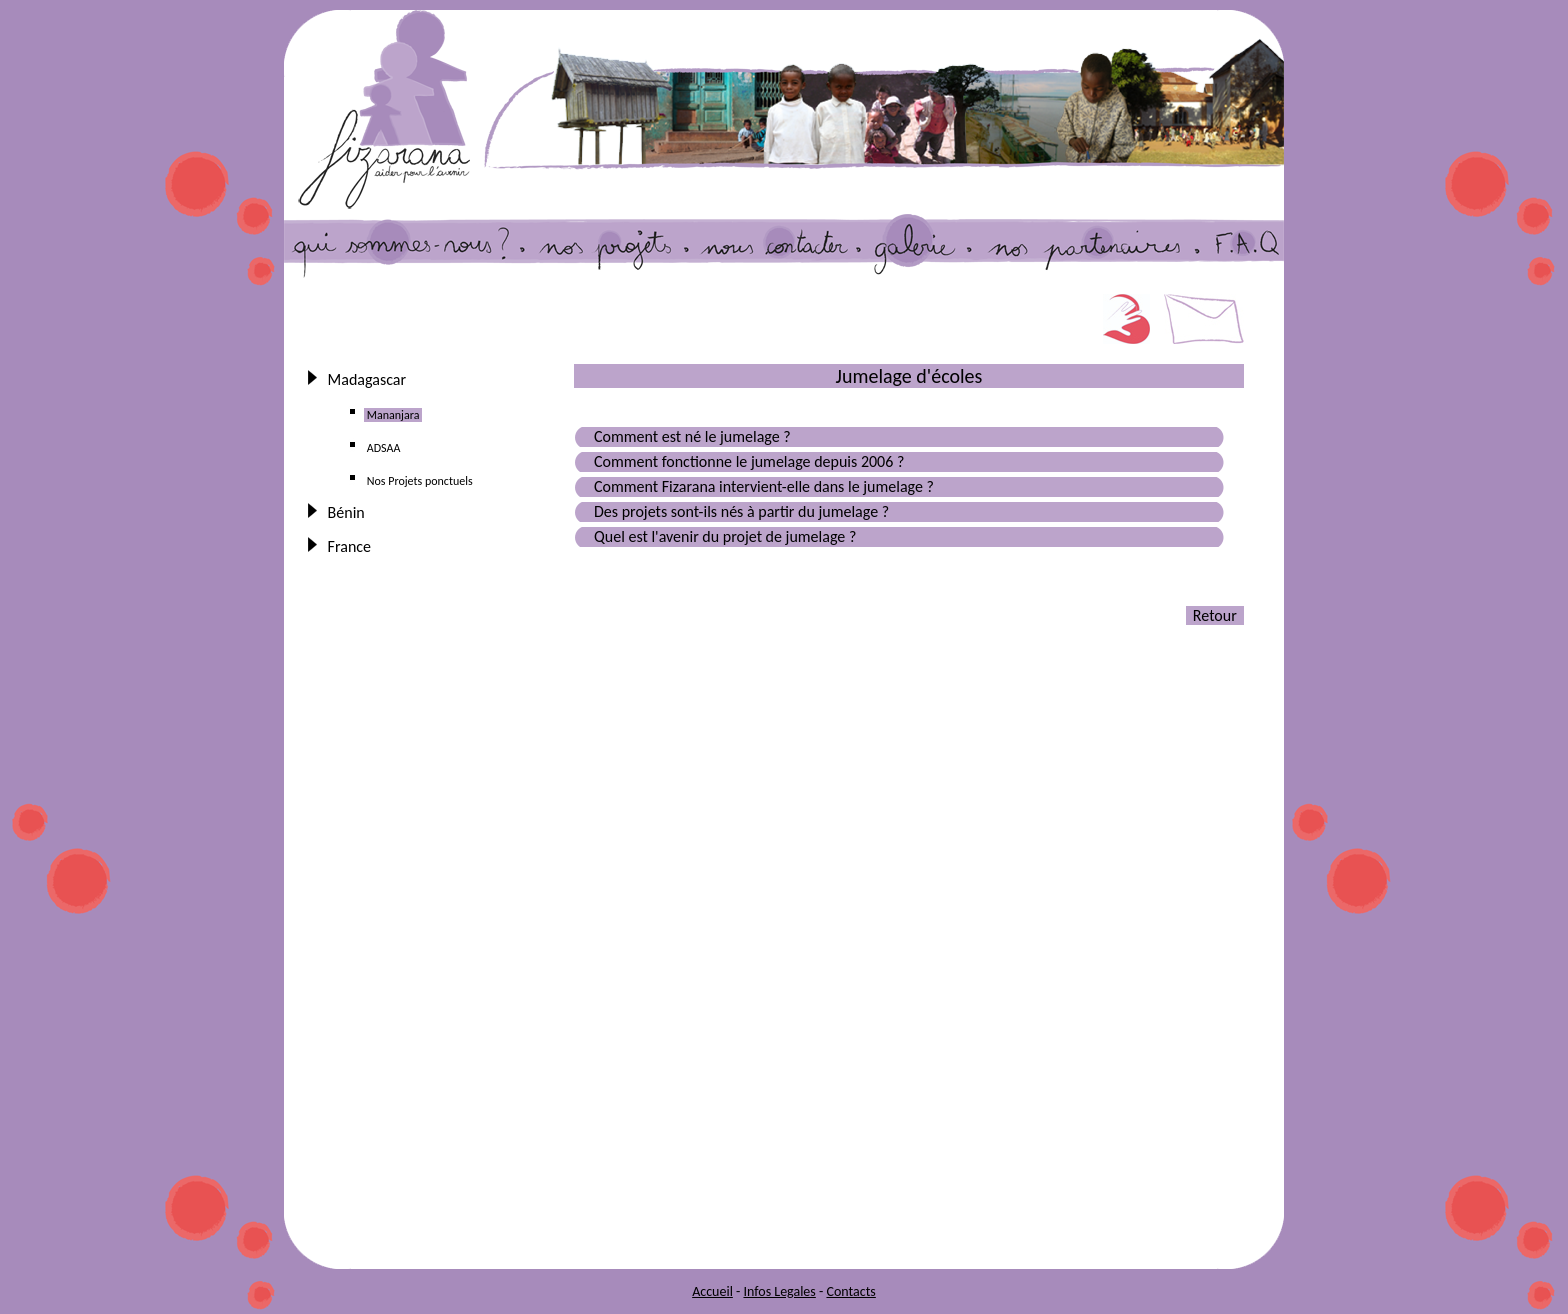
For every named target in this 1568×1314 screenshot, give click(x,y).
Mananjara (393, 415)
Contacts (850, 1291)
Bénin (346, 512)
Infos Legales (779, 1291)
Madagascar (367, 379)
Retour (1215, 615)
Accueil (712, 1291)
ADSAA (383, 448)
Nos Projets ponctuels (419, 481)
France (349, 546)
